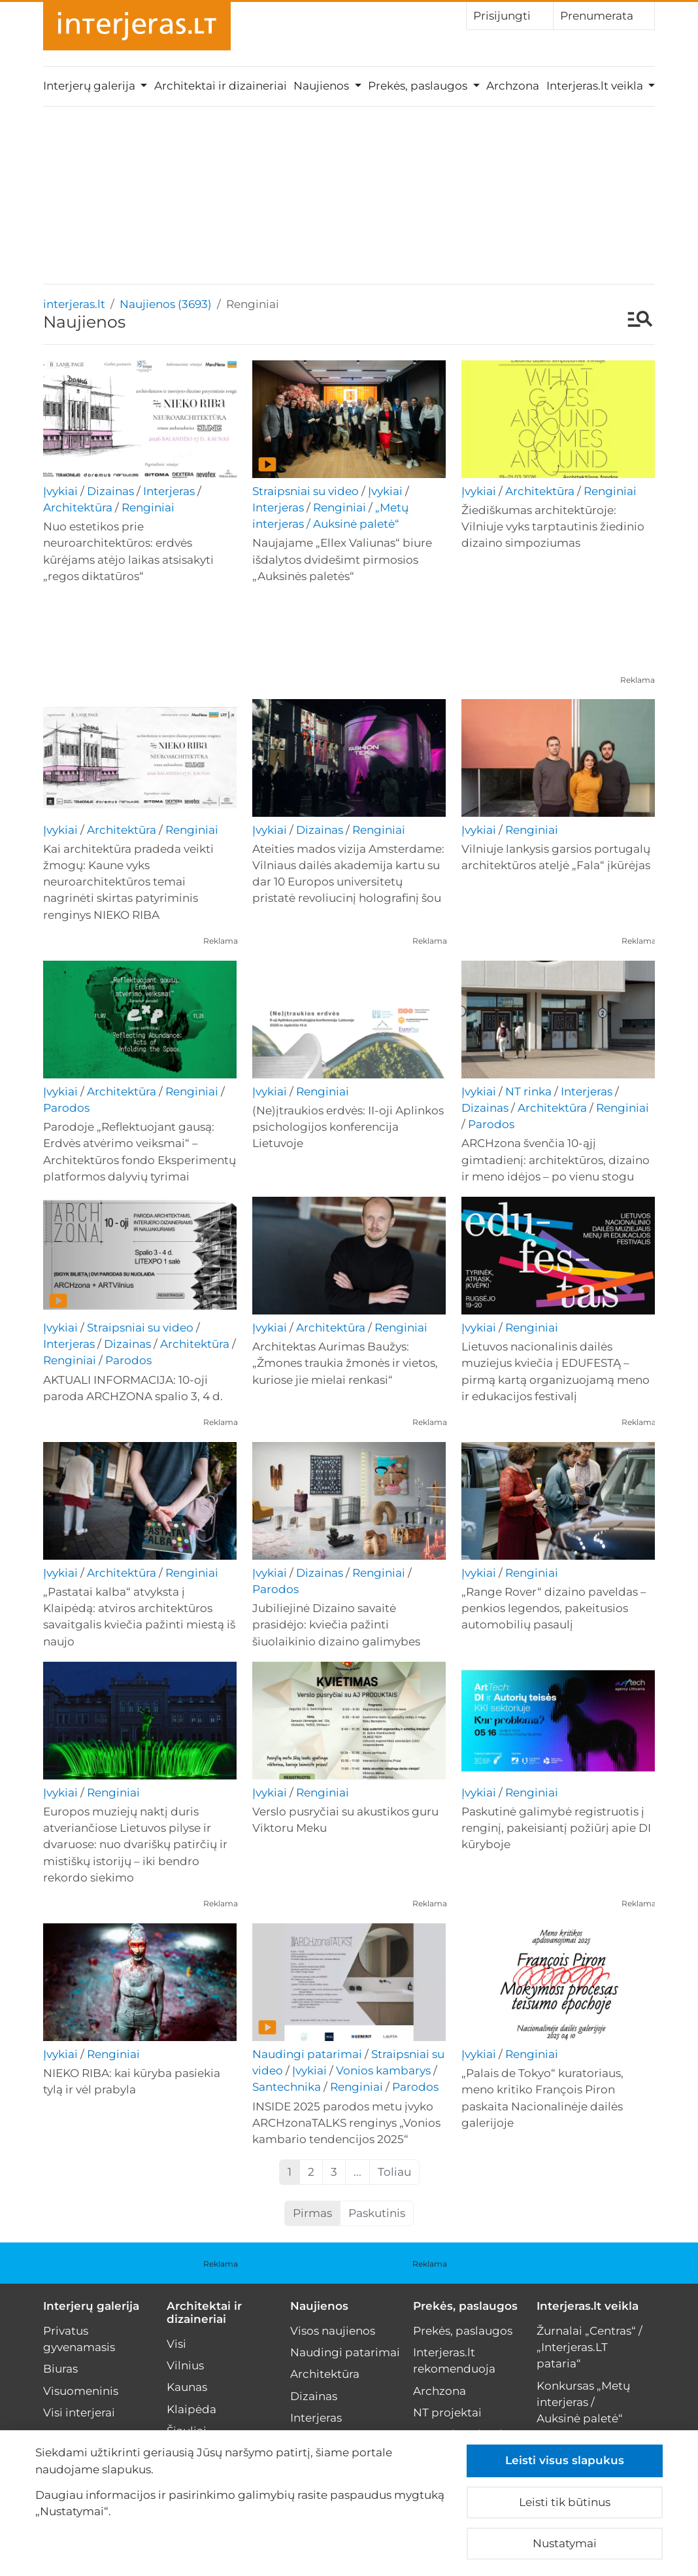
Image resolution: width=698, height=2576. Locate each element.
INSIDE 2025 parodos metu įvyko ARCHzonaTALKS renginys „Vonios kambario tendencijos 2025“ (346, 2123)
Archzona (512, 85)
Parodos (66, 1107)
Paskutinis (376, 2213)
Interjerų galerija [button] (90, 85)
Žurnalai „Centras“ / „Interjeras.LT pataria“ (589, 2347)
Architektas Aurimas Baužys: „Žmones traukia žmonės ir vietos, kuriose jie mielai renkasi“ (345, 1363)
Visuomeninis (80, 2390)
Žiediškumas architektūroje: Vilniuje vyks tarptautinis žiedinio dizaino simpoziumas (552, 526)
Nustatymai (565, 2543)
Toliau (394, 2171)
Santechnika (286, 2086)
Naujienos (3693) (166, 304)
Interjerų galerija (91, 2305)
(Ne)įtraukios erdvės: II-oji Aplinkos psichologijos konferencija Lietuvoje (348, 1127)
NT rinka (528, 1091)
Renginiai (148, 507)
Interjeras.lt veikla (588, 2305)
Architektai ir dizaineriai (220, 85)
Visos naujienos (332, 2330)
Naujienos (319, 2305)
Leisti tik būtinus (564, 2502)
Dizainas (110, 491)
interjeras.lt (74, 304)
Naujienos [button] (322, 85)
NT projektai (447, 2412)
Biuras (60, 2368)
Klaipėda (191, 2409)
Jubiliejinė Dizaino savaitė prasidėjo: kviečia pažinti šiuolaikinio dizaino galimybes (336, 1624)
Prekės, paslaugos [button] (419, 85)
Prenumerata (604, 15)
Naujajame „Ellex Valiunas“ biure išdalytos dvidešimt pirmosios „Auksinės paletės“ (342, 559)
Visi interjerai (79, 2412)
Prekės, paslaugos (465, 2305)
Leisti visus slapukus (564, 2460)
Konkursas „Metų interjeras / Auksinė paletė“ (583, 2402)
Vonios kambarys (383, 2070)
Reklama (637, 680)
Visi (176, 2343)
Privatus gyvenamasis (79, 2339)
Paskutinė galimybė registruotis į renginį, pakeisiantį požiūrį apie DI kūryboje (556, 1828)
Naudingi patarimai (307, 2054)
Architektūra (77, 507)
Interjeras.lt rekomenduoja (454, 2360)
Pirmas (312, 2213)
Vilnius (185, 2365)
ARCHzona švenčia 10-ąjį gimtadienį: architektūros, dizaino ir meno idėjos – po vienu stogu (555, 1159)
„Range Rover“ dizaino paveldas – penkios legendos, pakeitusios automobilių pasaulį (553, 1608)
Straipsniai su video (305, 491)
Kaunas (187, 2387)
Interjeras (169, 491)
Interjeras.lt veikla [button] (596, 85)
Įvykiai (60, 491)
